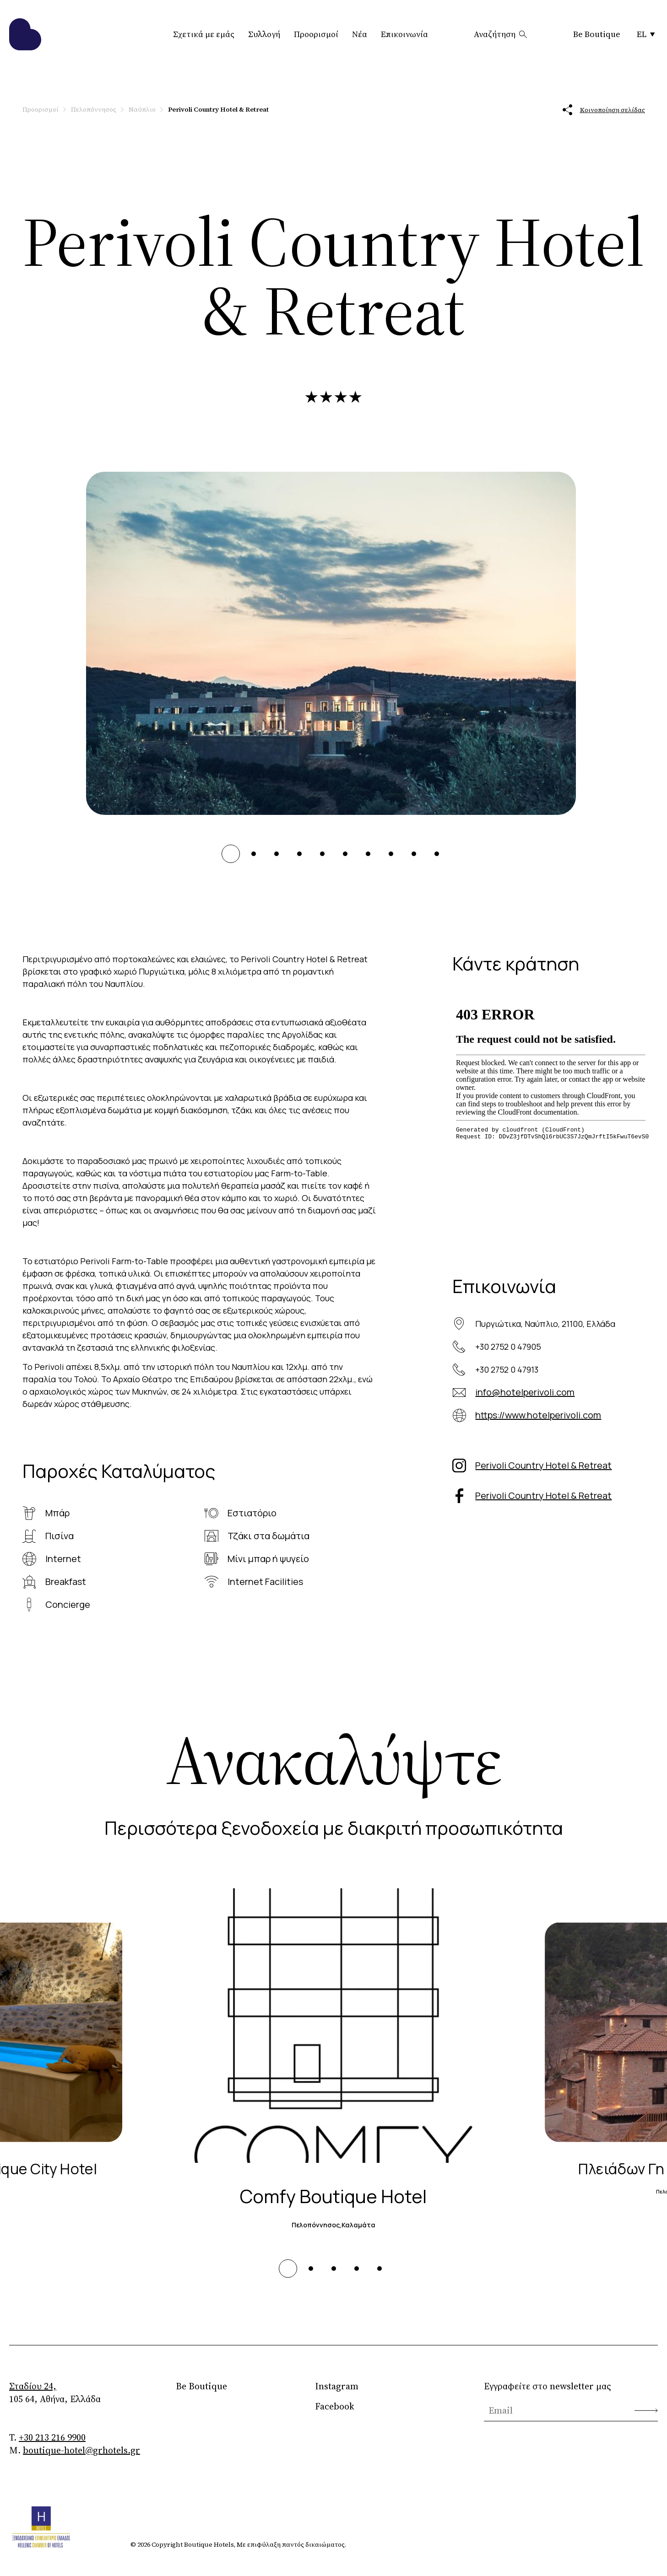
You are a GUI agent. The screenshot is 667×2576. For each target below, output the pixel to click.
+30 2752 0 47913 (506, 1369)
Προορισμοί (316, 34)
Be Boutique (596, 34)
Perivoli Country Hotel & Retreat (543, 1465)
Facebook (334, 2406)
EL (646, 34)
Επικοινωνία (404, 34)
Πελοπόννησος (93, 109)
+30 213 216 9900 (52, 2437)
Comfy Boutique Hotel (333, 2196)
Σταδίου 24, (32, 2386)
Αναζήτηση (500, 34)
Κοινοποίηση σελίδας (604, 109)
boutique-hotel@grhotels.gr (81, 2450)
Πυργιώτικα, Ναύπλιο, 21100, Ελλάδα (545, 1323)
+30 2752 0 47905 (508, 1346)
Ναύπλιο (142, 109)
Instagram (336, 2386)
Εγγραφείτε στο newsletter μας (547, 2386)
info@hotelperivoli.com (525, 1392)
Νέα (359, 34)
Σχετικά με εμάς (203, 34)
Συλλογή (264, 34)
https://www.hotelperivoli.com (538, 1415)
